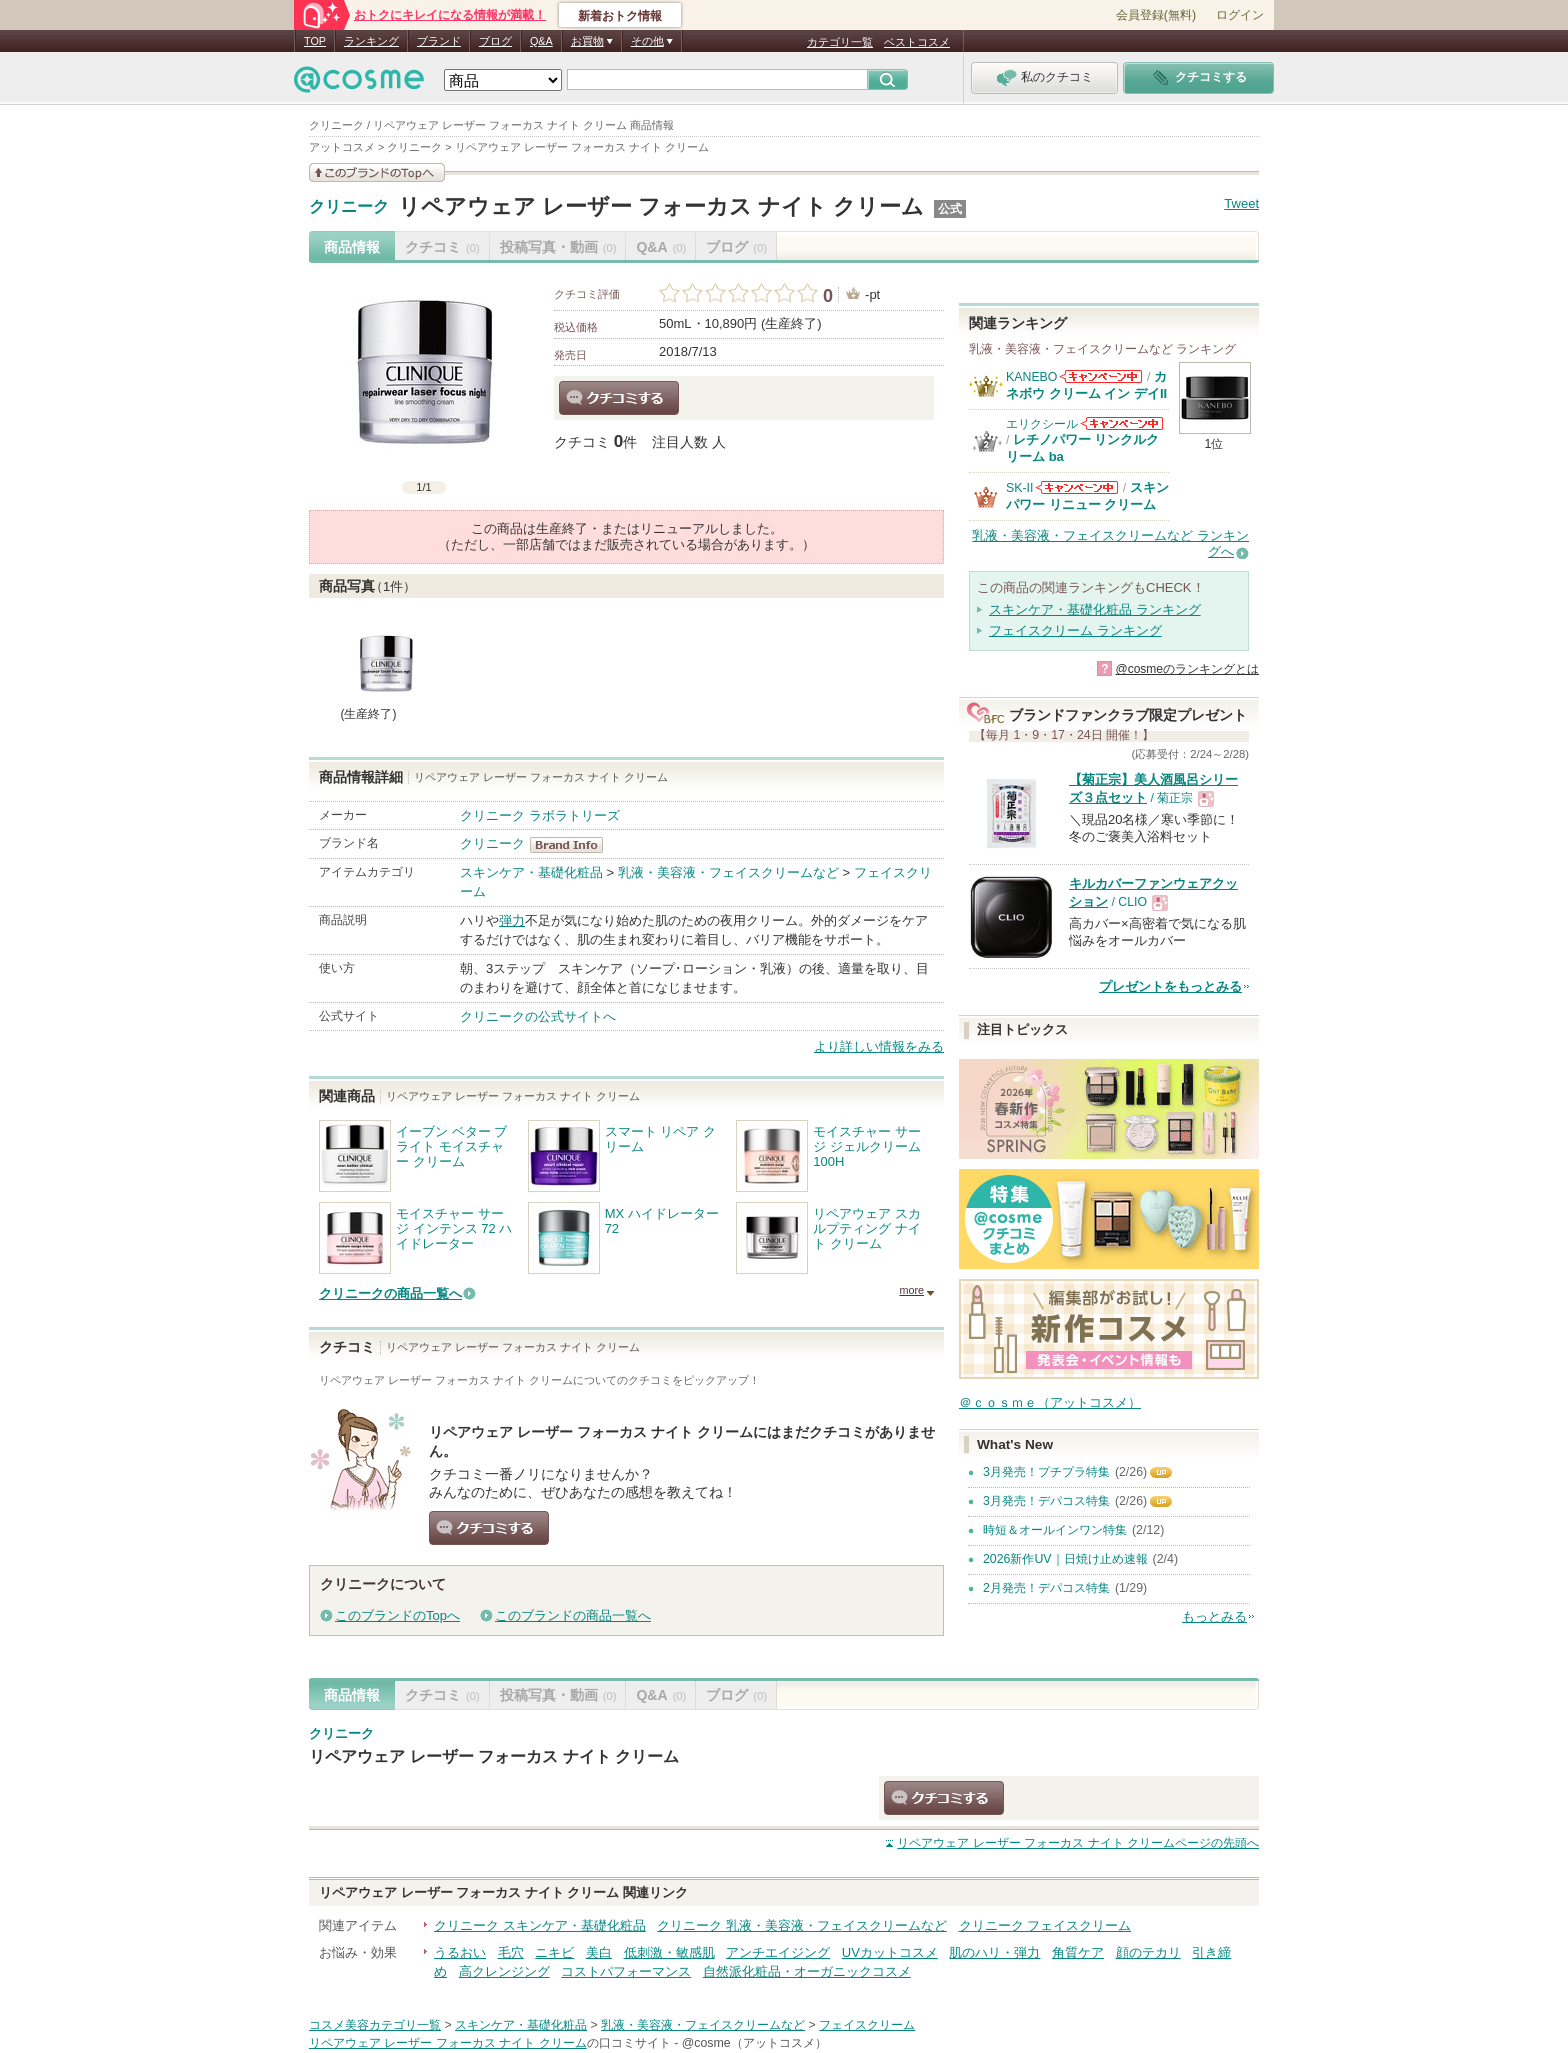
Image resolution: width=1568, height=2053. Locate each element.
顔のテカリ (1148, 1952)
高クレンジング (504, 1971)
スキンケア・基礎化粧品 (531, 872)
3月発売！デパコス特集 (1046, 1501)
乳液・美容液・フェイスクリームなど (728, 872)
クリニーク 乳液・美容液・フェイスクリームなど (802, 1925)
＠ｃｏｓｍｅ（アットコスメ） (1050, 1402)
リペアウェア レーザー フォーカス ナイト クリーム (661, 206)
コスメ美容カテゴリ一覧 (375, 2025)
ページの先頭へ (1078, 1843)
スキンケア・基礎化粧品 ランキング (1095, 609)
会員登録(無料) (1156, 15)
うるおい (460, 1952)
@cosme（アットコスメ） (754, 2043)
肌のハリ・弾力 (994, 1952)
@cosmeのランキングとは (1187, 669)
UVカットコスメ (890, 1952)
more (911, 1290)
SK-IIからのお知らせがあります (1077, 487)
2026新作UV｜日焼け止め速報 (1065, 1559)
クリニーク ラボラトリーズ (540, 815)
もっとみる (1214, 1616)
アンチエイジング (778, 1952)
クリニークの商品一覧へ (390, 1293)
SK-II (1019, 488)
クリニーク (349, 207)
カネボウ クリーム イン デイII (1086, 384)
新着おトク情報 (620, 16)
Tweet (1241, 203)
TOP (315, 41)
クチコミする (619, 398)
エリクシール (1042, 424)
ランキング (371, 41)
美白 (599, 1952)
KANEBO (1031, 377)
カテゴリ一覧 (840, 42)
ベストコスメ (917, 42)
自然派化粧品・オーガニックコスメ (807, 1971)
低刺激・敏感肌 (669, 1952)
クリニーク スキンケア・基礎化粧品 (540, 1925)
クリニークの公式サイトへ (538, 1016)
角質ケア (1078, 1952)
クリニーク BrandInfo (572, 845)
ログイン (1240, 15)
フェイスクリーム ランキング (1075, 630)
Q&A (541, 41)
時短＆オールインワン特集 (1055, 1530)
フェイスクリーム (867, 2025)
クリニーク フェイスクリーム (1045, 1925)
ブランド (439, 41)
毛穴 (511, 1952)
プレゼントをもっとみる (1170, 986)
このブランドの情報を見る (377, 172)
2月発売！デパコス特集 (1046, 1588)
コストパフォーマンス (626, 1971)
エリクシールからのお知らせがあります (1122, 423)
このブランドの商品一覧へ (573, 1615)
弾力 (512, 920)
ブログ (495, 41)
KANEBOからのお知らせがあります (1101, 376)
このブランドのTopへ (397, 1615)
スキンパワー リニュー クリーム (1087, 495)
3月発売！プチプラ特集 (1046, 1472)
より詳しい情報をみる (879, 1046)
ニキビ (554, 1952)
